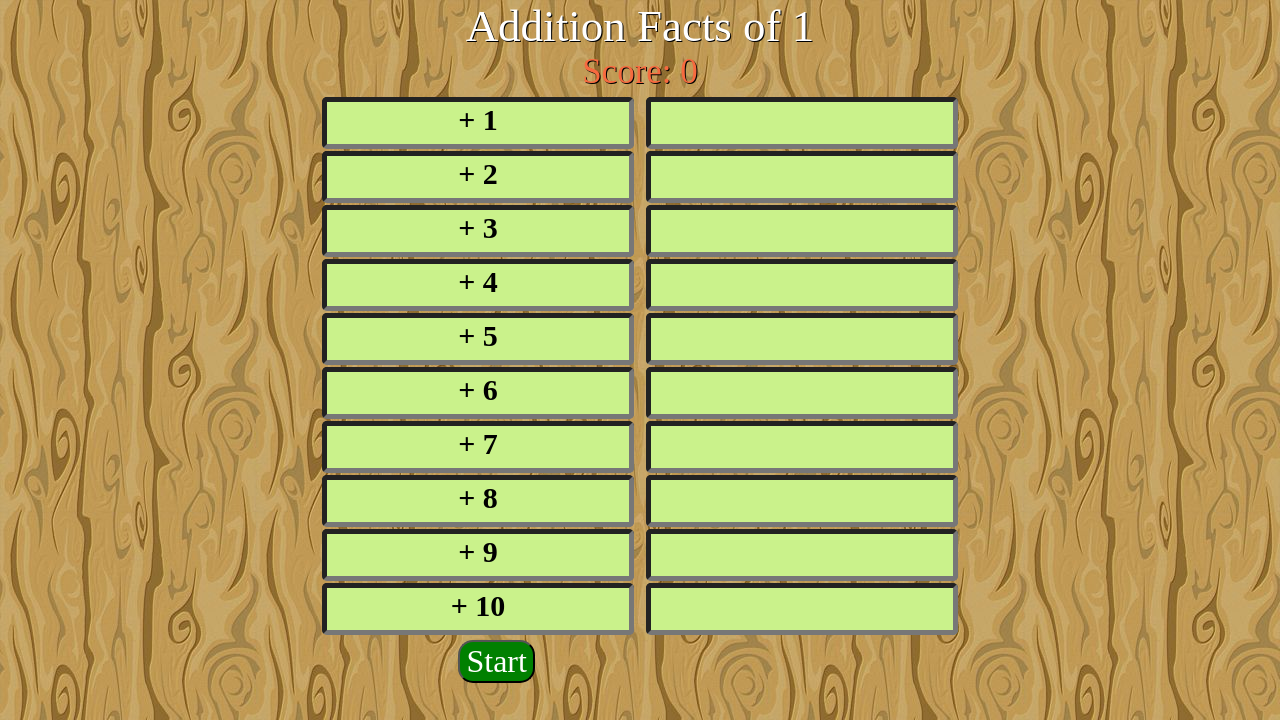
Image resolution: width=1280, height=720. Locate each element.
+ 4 (478, 281)
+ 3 (478, 227)
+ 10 (478, 605)
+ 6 (478, 389)
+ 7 (478, 443)
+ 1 (478, 119)
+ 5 (478, 335)
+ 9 (478, 551)
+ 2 (478, 173)
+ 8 (478, 497)
